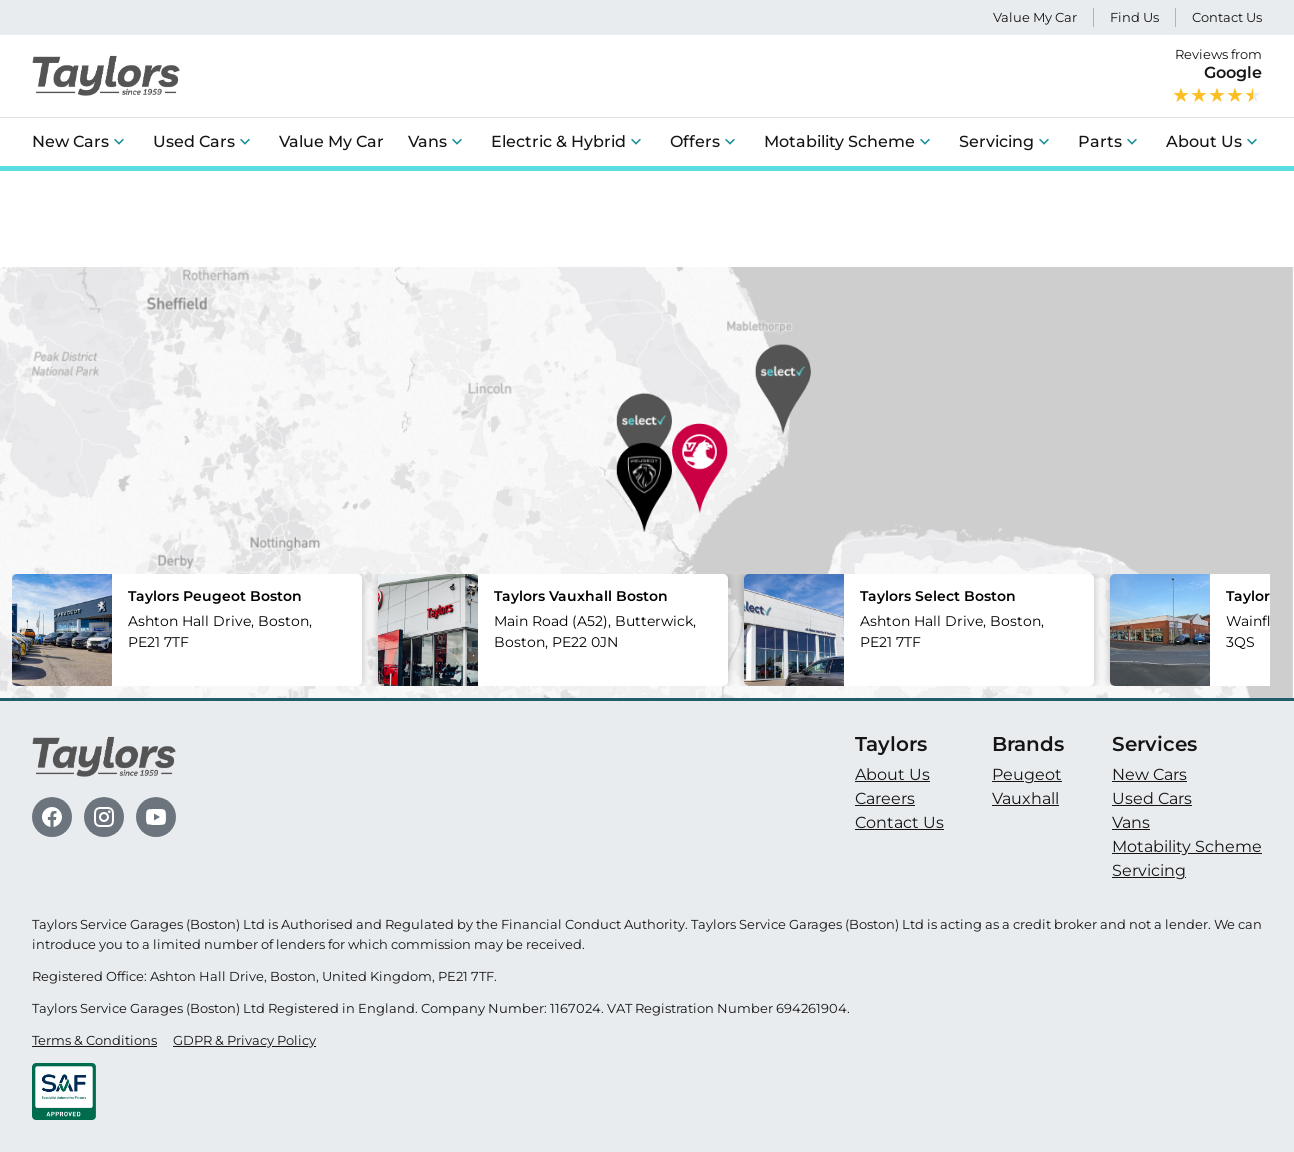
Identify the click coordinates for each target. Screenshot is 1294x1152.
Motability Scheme (839, 141)
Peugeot (1027, 774)
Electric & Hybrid (558, 141)
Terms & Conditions (94, 1040)
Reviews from (1217, 76)
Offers (695, 141)
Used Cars (194, 141)
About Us (1204, 141)
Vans (427, 141)
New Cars (70, 141)
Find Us (1134, 17)
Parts (1100, 141)
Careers (885, 798)
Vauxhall (1025, 798)
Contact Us (1227, 17)
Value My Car (1035, 17)
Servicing (996, 141)
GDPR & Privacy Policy (244, 1040)
